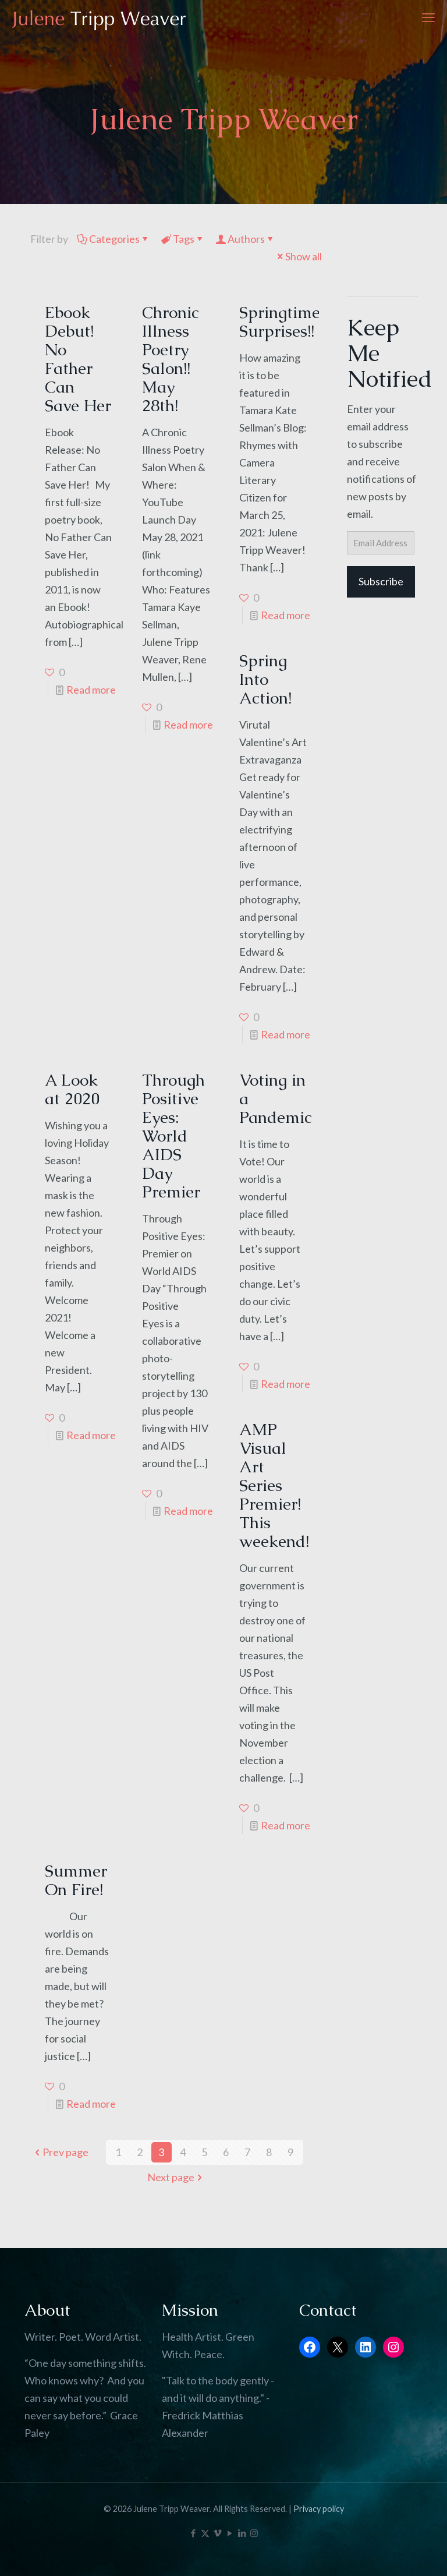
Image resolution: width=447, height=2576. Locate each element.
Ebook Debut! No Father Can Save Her (78, 359)
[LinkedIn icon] (241, 2533)
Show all (298, 256)
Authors (245, 238)
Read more (91, 689)
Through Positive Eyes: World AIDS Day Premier (173, 1135)
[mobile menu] (428, 17)
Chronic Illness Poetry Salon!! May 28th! (170, 359)
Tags (183, 238)
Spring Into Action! (265, 679)
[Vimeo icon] (217, 2533)
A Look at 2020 (72, 1089)
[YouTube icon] (229, 2533)
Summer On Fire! (76, 1880)
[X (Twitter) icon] (205, 2533)
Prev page (60, 2152)
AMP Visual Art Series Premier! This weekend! (274, 1485)
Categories (113, 238)
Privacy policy (318, 2509)
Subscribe (381, 581)
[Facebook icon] (193, 2533)
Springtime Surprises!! (279, 321)
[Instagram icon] (254, 2533)
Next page (176, 2177)
